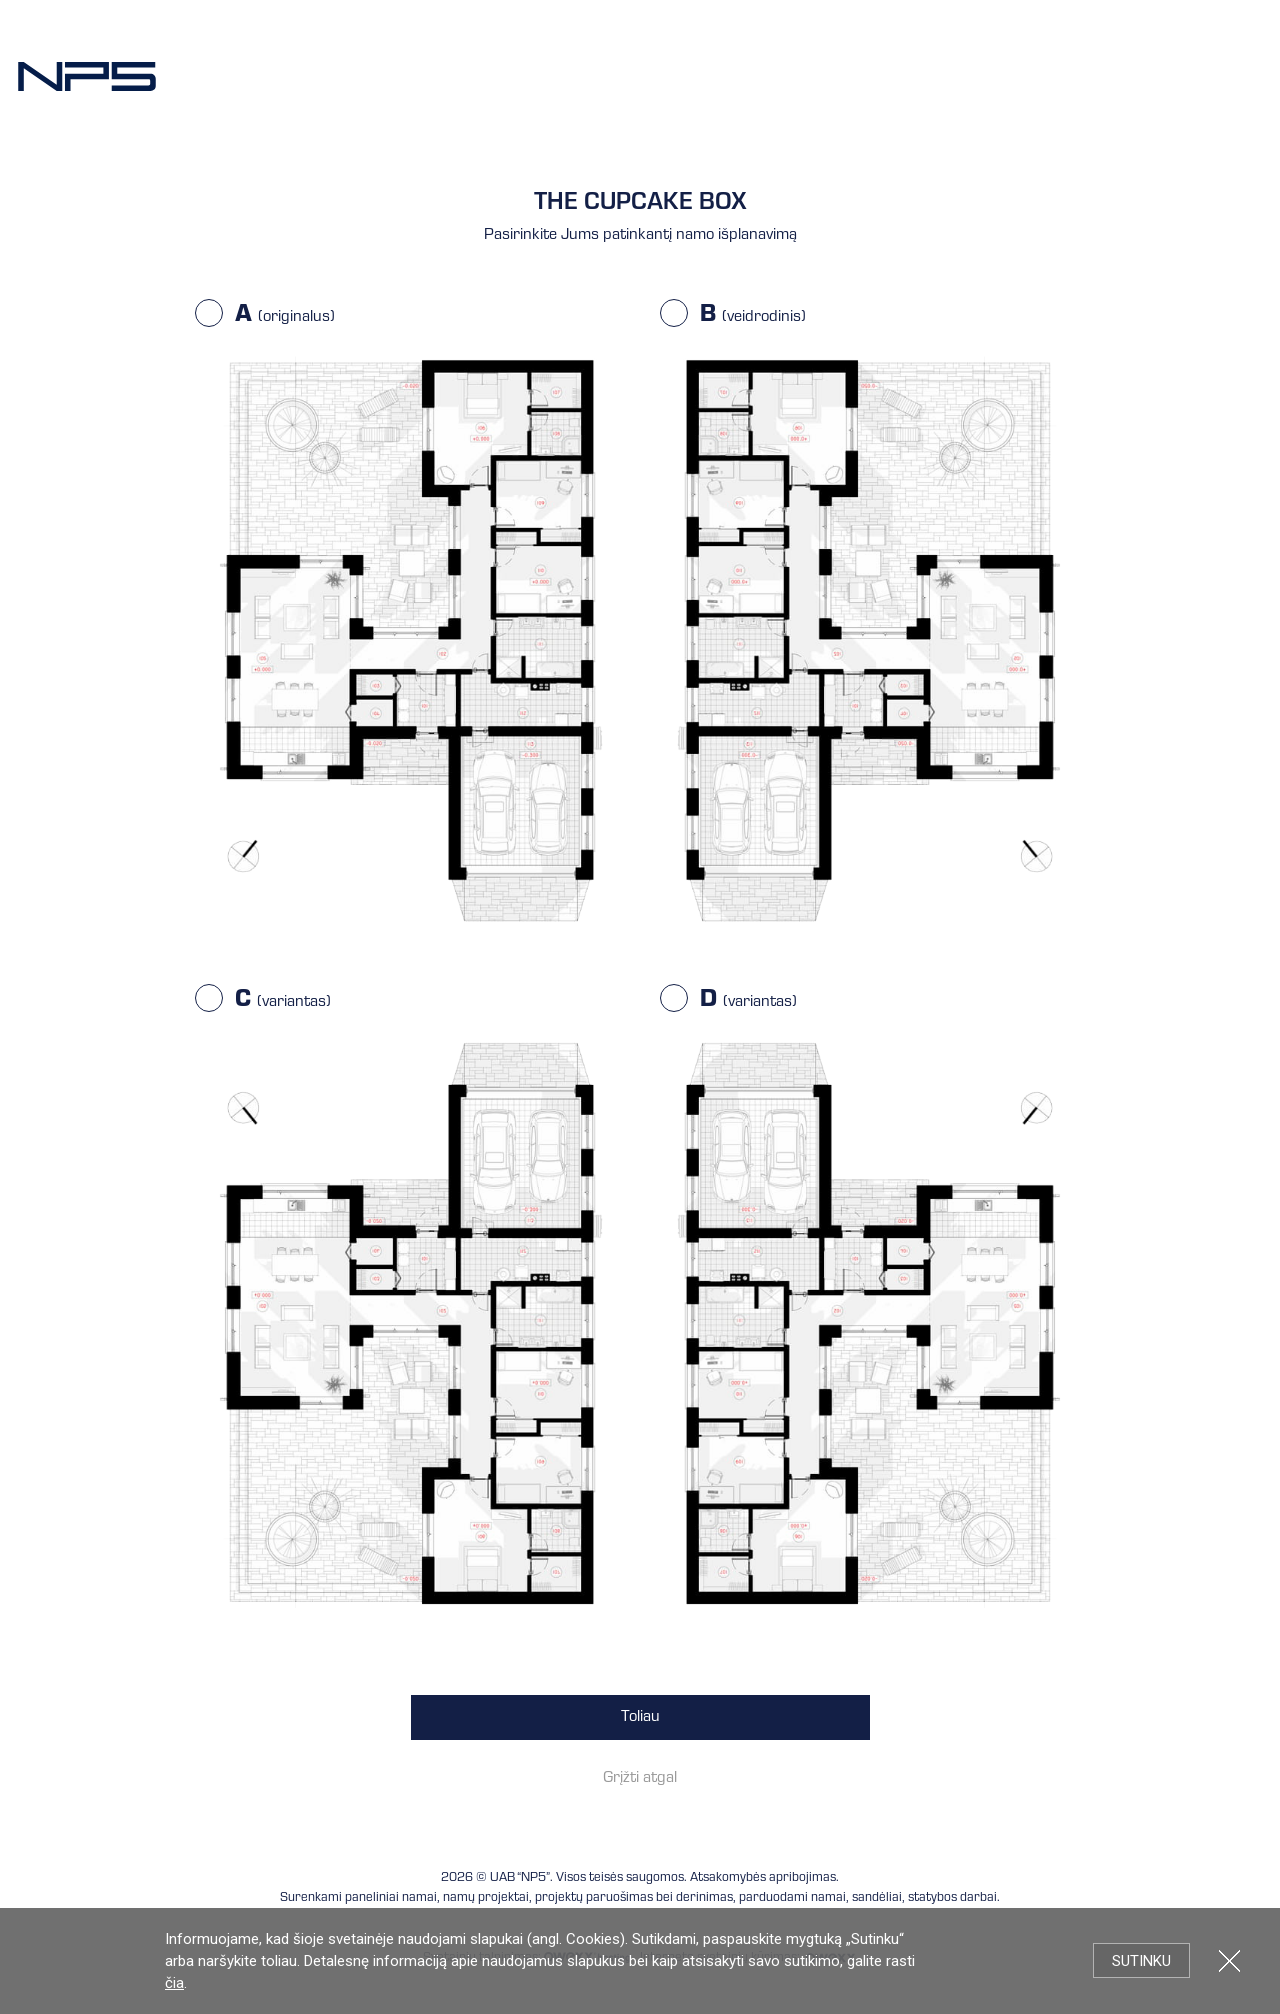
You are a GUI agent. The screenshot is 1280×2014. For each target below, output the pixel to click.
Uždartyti (1229, 1960)
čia (174, 1983)
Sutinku (1141, 1961)
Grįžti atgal (640, 1779)
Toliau (640, 1718)
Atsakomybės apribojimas (763, 1878)
